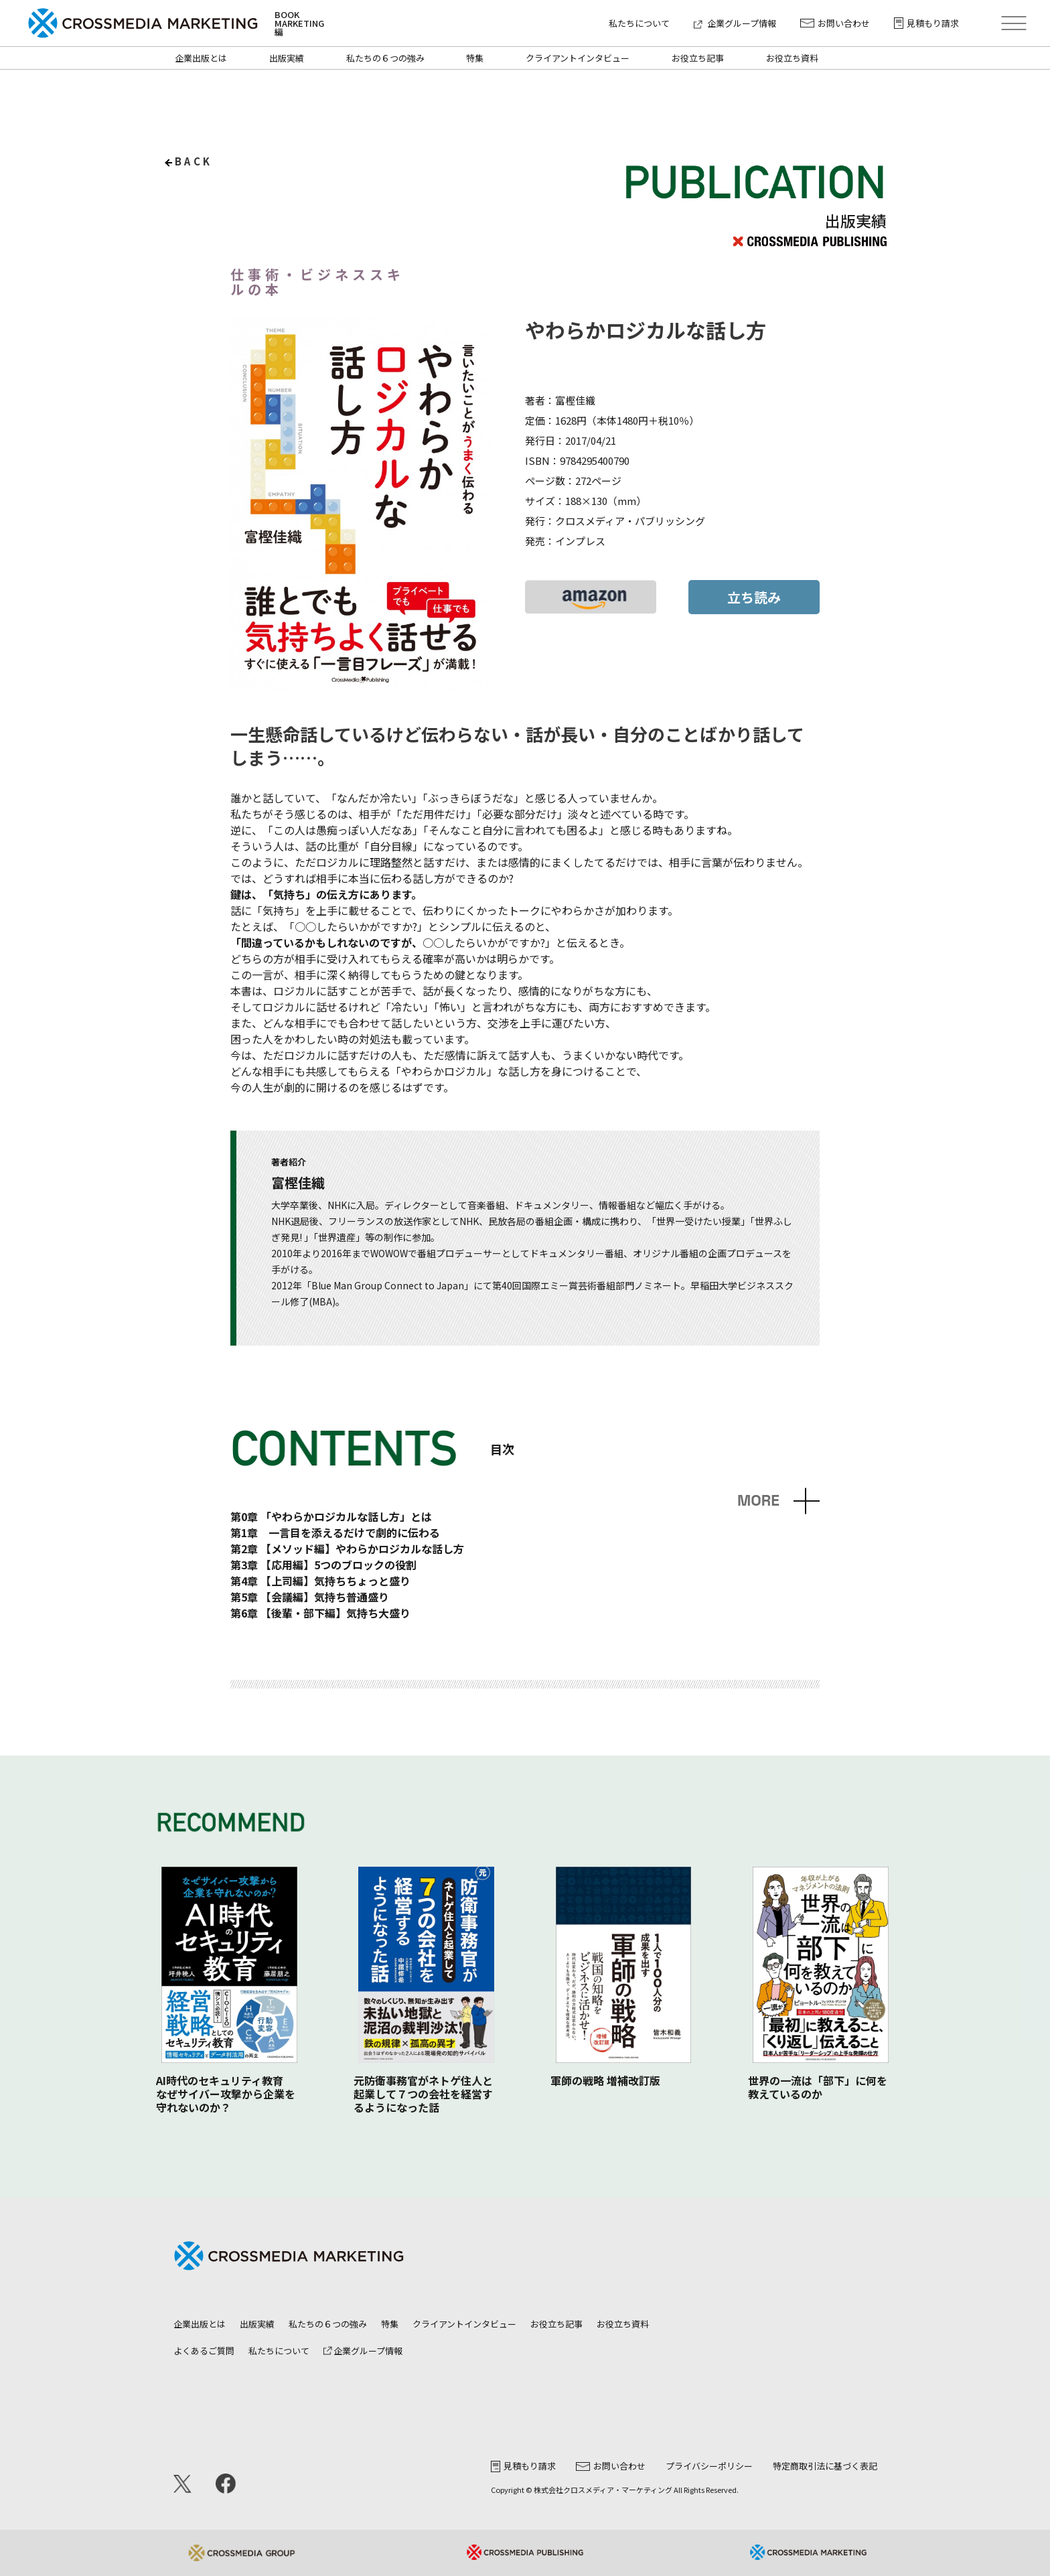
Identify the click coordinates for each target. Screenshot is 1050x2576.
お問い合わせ (835, 23)
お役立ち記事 (698, 58)
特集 (474, 58)
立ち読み (754, 597)
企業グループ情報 (735, 23)
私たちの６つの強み (385, 58)
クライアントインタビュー (577, 58)
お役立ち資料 (792, 58)
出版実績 (286, 58)
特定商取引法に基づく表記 (825, 2465)
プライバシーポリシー (709, 2465)
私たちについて (639, 23)
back (194, 161)
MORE (758, 1500)
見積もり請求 (926, 23)
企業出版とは (201, 58)
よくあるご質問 (203, 2350)
